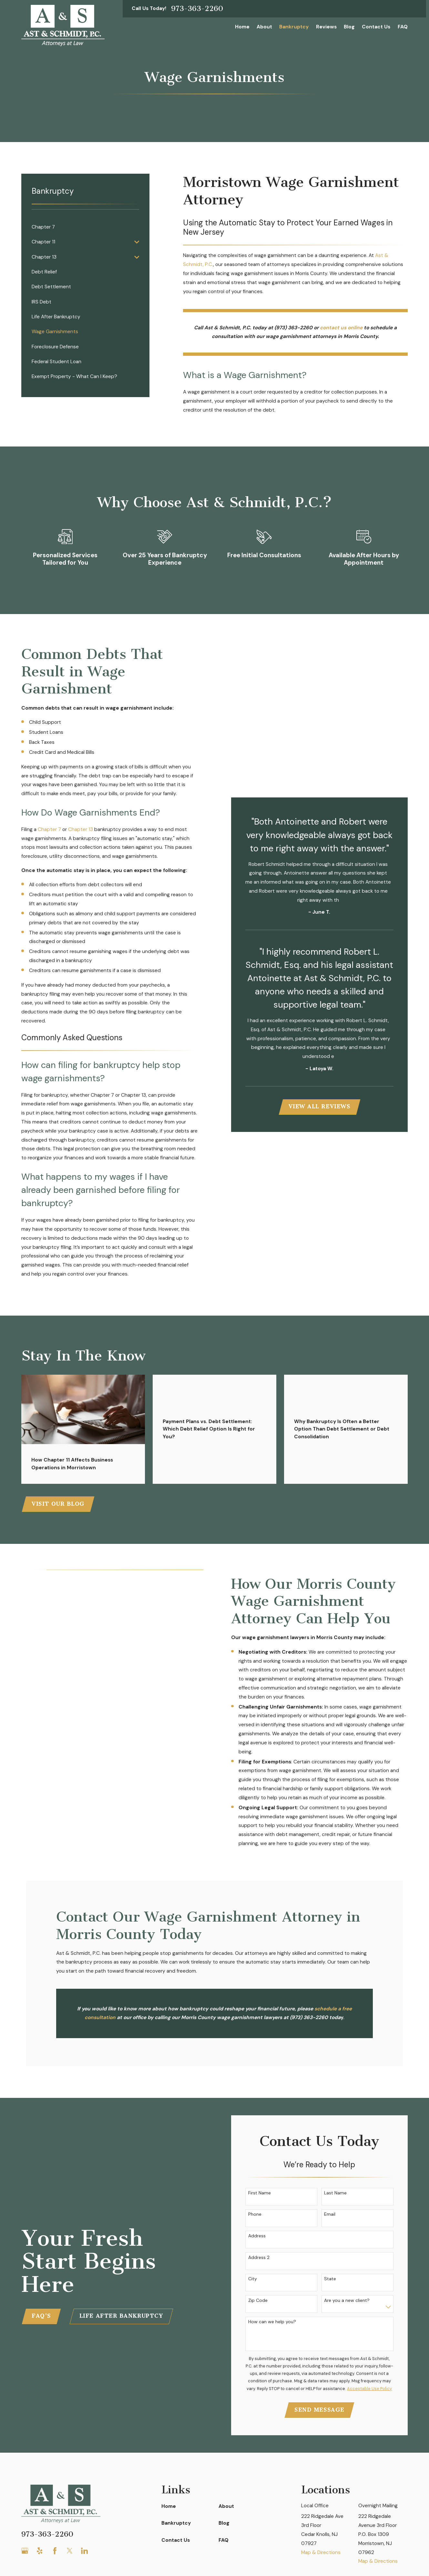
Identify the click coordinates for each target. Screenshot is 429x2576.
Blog (224, 2523)
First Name (259, 2193)
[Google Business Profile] (24, 2550)
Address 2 (259, 2257)
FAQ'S (41, 2316)
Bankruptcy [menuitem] (294, 27)
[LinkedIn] (84, 2550)
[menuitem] (85, 227)
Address (257, 2236)
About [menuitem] (264, 27)
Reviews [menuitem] (326, 27)
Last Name (335, 2193)
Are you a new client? (347, 2300)
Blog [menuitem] (349, 27)
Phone (254, 2214)
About (226, 2506)
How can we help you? (272, 2322)
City (252, 2279)
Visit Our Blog (58, 1504)
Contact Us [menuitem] (376, 27)
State (330, 2279)
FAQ (224, 2540)
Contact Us (175, 2540)
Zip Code (258, 2300)
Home (168, 2506)
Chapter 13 (80, 829)
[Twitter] (69, 2550)
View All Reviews (320, 1106)
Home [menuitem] (242, 27)
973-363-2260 (197, 8)
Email (329, 2214)
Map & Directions (321, 2552)
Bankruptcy (176, 2523)
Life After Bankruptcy (121, 2316)
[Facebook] (54, 2550)
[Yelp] (39, 2550)
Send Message (319, 2410)
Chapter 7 (49, 829)
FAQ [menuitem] (403, 27)
